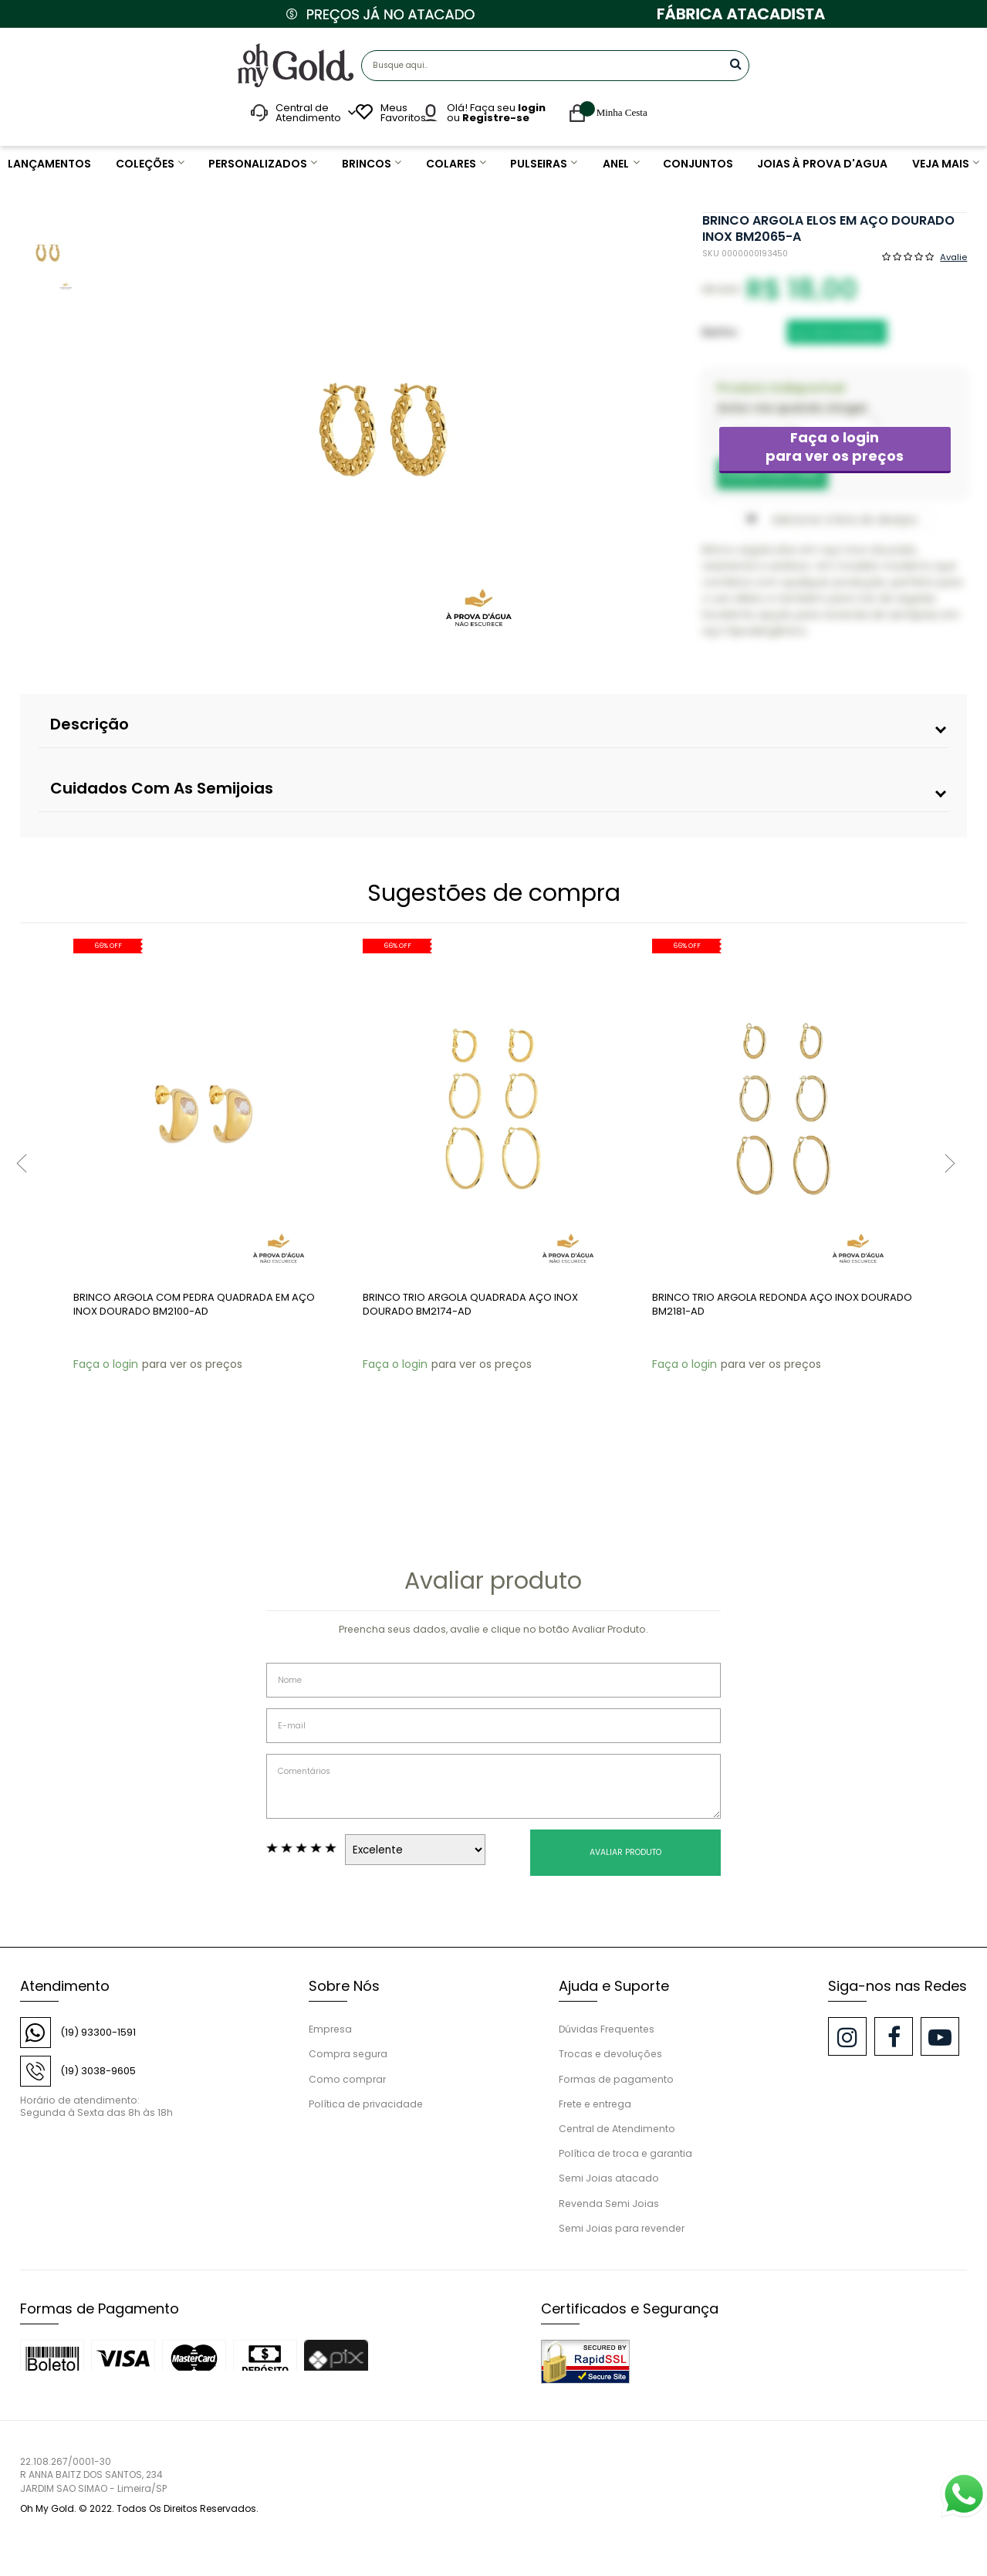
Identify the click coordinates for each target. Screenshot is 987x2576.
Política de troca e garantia (625, 2153)
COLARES (451, 163)
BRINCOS (365, 163)
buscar (735, 63)
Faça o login (835, 446)
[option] (383, 429)
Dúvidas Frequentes (606, 2029)
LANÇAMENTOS (49, 163)
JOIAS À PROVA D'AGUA (821, 163)
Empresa (330, 2029)
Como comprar (347, 2079)
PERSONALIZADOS (256, 163)
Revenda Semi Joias (609, 2203)
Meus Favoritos (401, 113)
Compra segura (348, 2053)
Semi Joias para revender (621, 2228)
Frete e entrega (595, 2104)
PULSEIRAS (539, 163)
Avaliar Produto (625, 1852)
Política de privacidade (366, 2104)
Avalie (953, 256)
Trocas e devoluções (610, 2053)
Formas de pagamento (616, 2079)
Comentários (493, 1786)
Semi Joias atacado (609, 2178)
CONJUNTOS (699, 163)
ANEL (618, 163)
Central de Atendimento (617, 2128)
